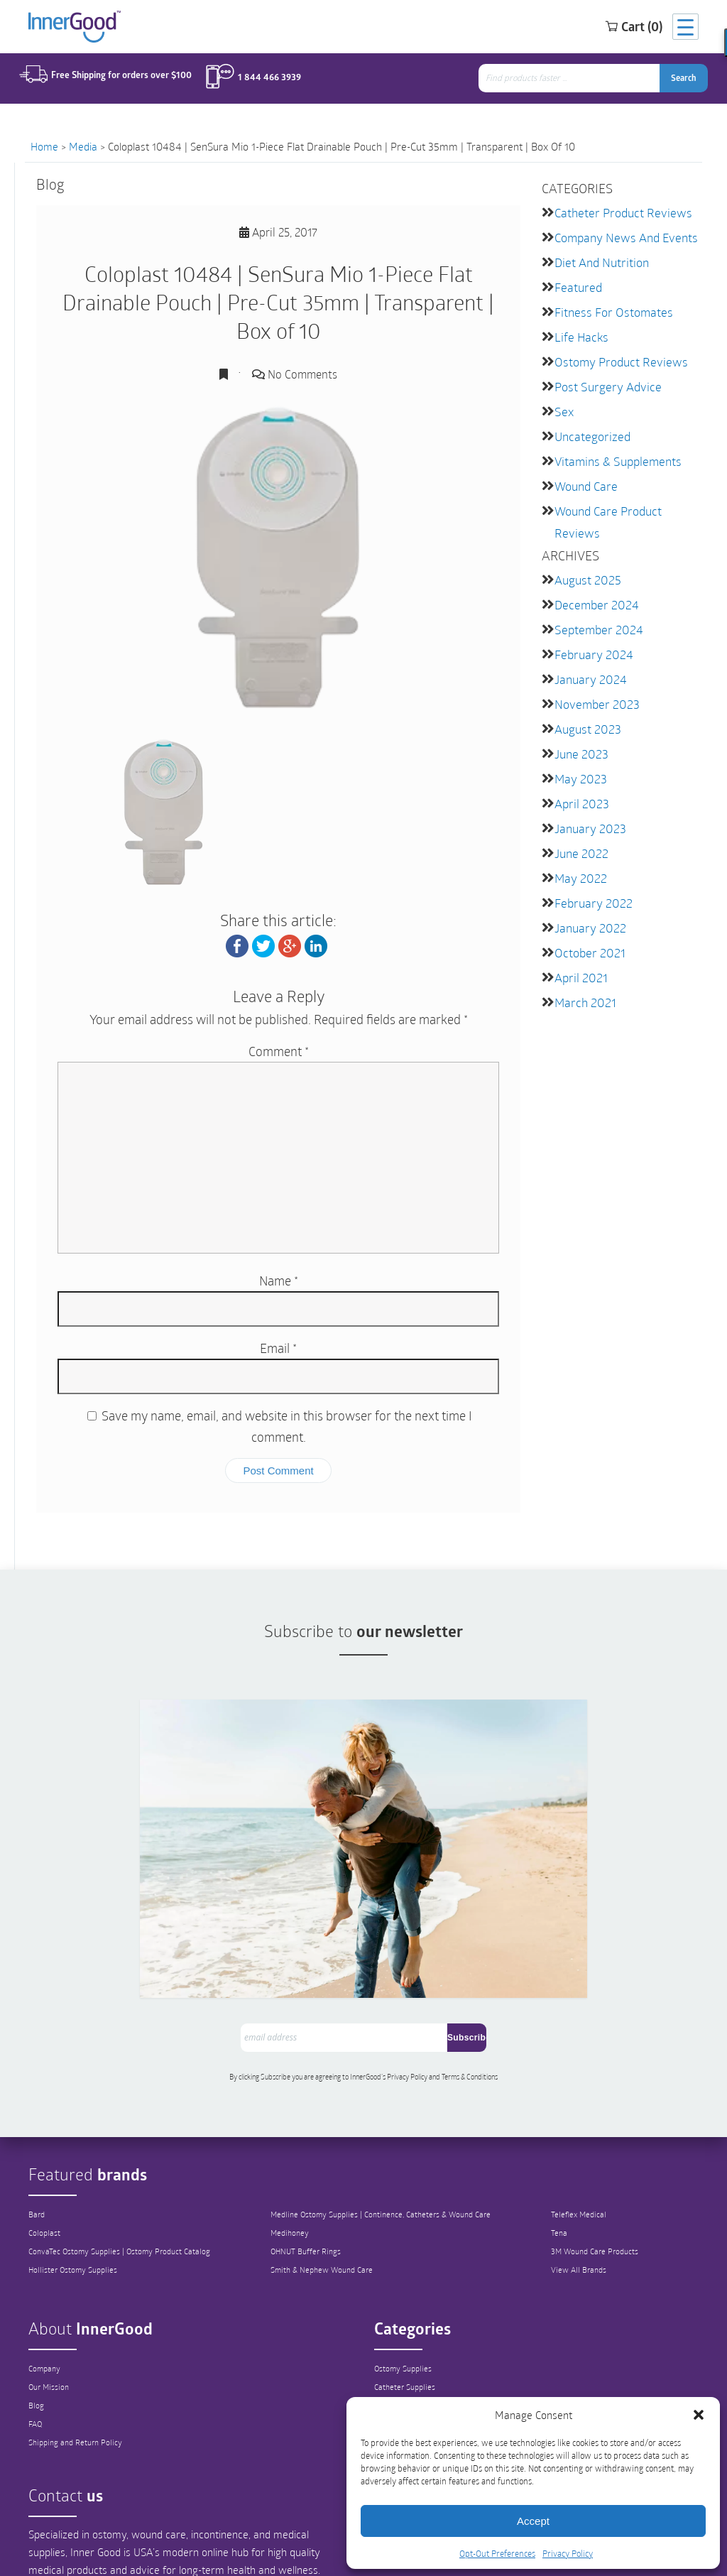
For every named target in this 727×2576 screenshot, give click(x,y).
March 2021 (582, 979)
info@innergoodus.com (128, 2535)
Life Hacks (579, 332)
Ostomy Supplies (405, 2287)
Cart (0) (616, 27)
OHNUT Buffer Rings (306, 2170)
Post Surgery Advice (604, 381)
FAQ (35, 2343)
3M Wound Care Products (602, 2170)
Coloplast (45, 2152)
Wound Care (584, 477)
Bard (37, 2133)
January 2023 (587, 810)
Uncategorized (589, 429)
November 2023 (593, 690)
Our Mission (50, 2306)
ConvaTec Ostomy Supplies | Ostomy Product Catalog (124, 2170)
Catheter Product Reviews (619, 212)
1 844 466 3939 (261, 80)
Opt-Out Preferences (497, 2553)
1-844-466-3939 (276, 2544)
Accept (533, 2521)
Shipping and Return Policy (78, 2361)
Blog (36, 2324)
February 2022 (590, 883)
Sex (563, 405)
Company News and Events (622, 236)
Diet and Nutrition (600, 260)
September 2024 (595, 617)
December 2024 (593, 593)
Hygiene (389, 2361)
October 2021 (587, 931)
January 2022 (587, 907)
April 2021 (578, 955)
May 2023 (578, 762)
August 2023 (585, 714)
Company (45, 2287)
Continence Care (404, 2324)
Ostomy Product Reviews (616, 356)
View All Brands (585, 2189)
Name (278, 1280)
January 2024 (587, 665)
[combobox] (575, 81)
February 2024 (590, 641)
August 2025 (585, 569)
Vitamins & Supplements (614, 453)
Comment (278, 1051)
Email (278, 1348)
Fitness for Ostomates (610, 308)
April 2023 (579, 786)
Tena (563, 2152)
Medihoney (289, 2152)
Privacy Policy (567, 2553)
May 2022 (578, 859)
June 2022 (579, 834)
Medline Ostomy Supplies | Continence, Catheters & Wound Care (387, 2133)
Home (44, 146)
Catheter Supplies (407, 2306)
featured (576, 284)
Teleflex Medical (584, 2133)
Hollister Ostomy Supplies (75, 2189)
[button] (699, 2415)
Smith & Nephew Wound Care (325, 2189)
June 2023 (579, 738)
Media (83, 146)
